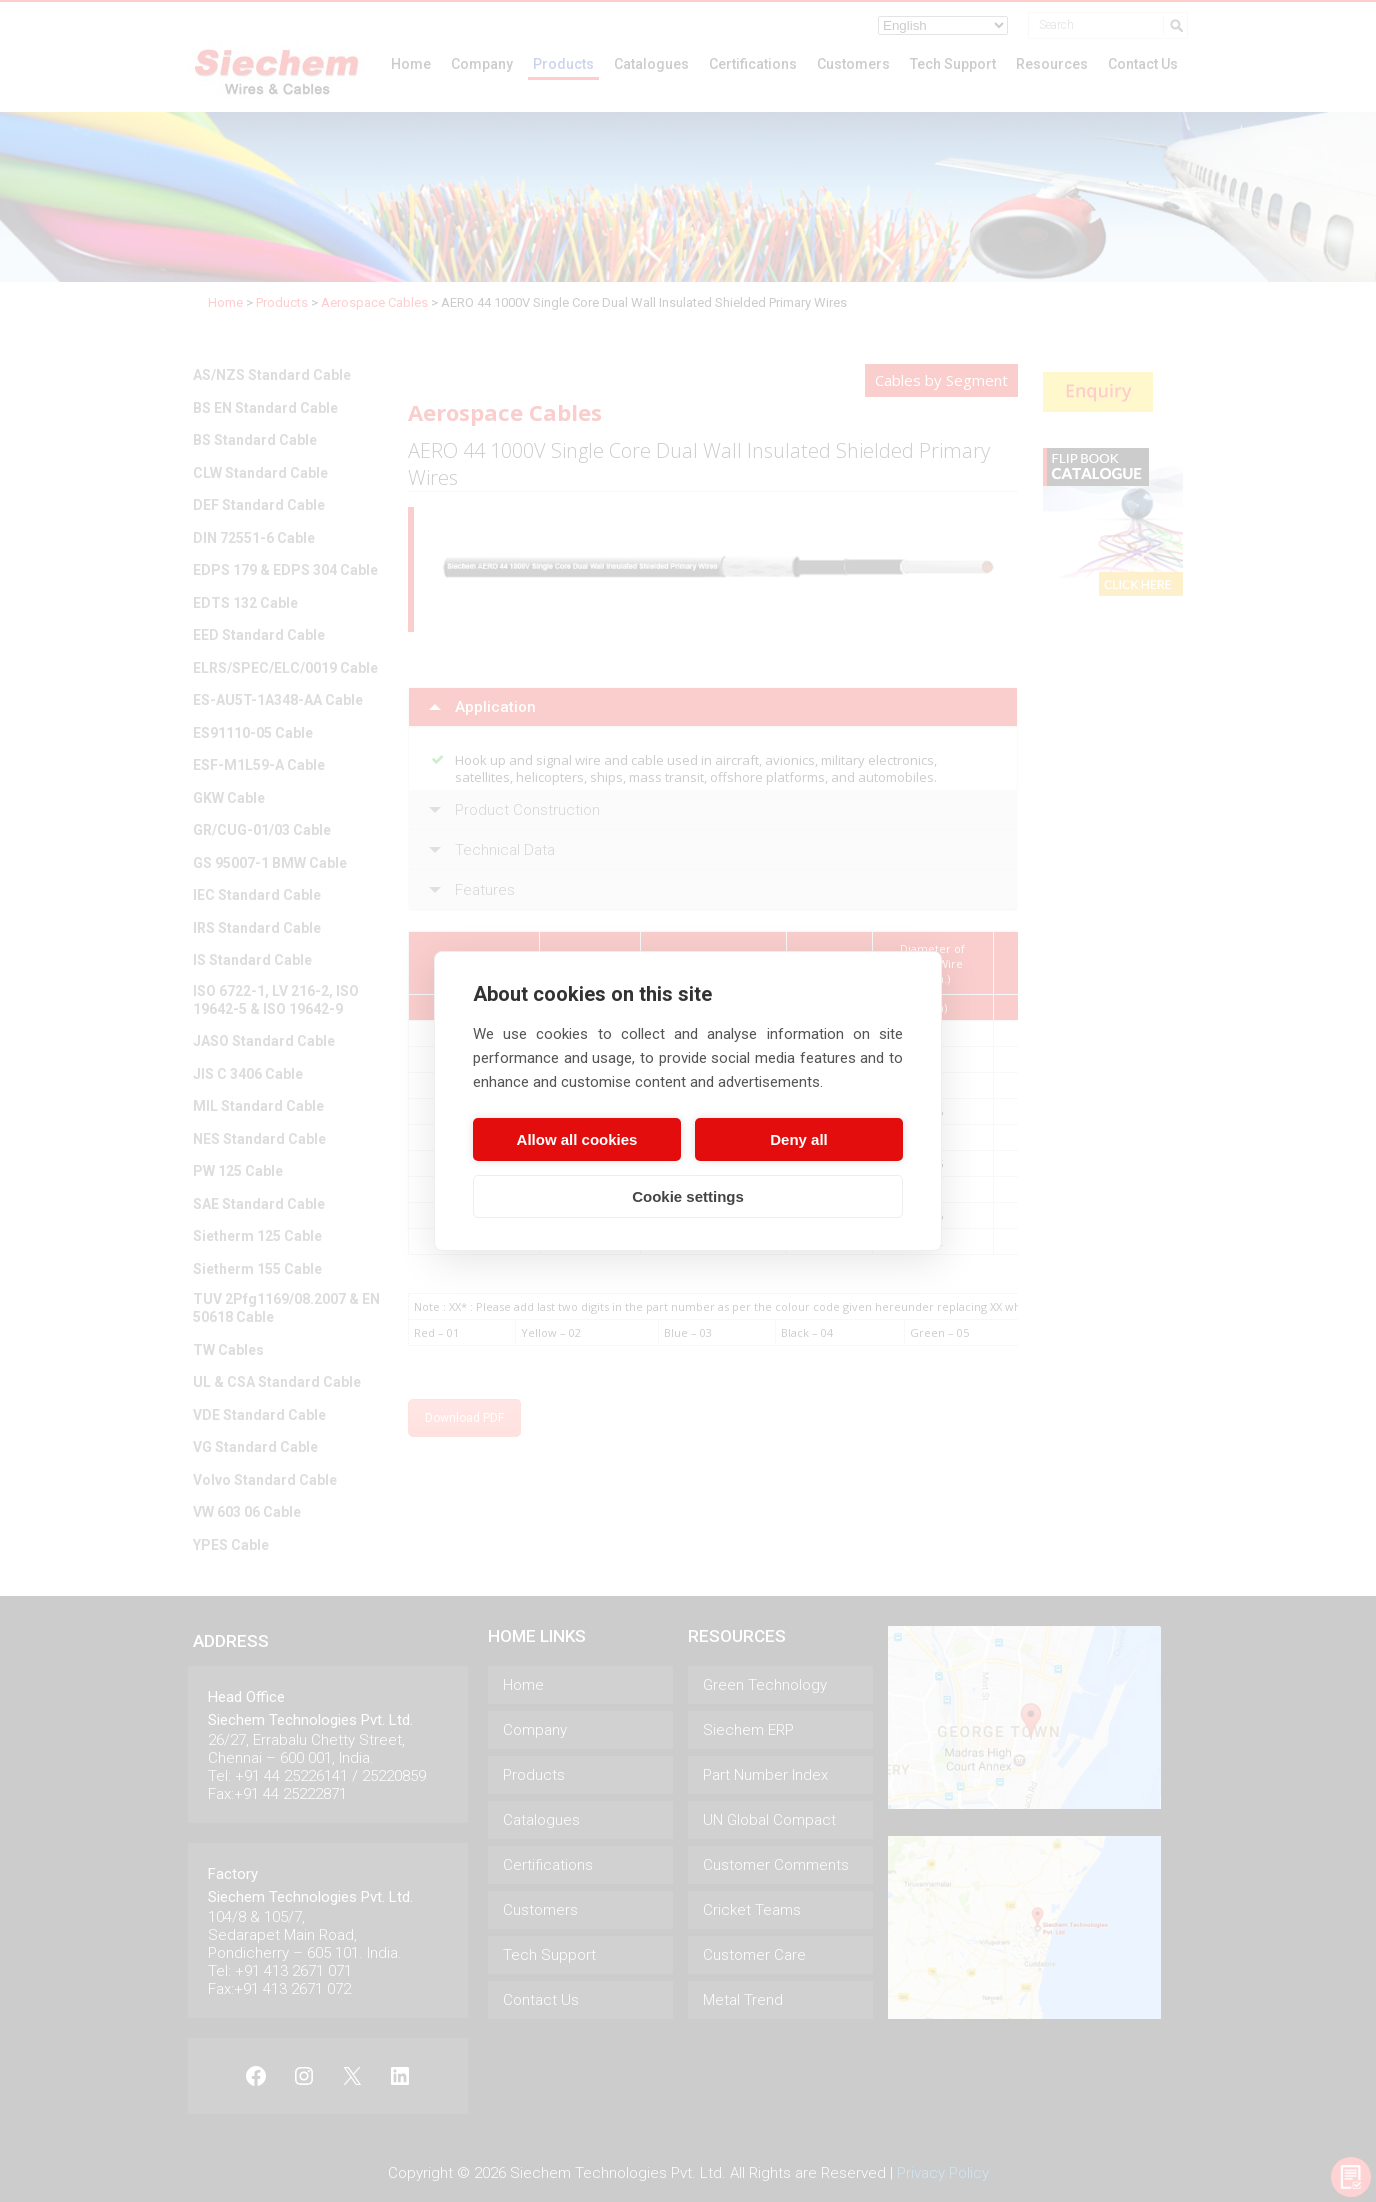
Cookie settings (688, 1196)
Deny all (799, 1139)
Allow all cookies (577, 1139)
